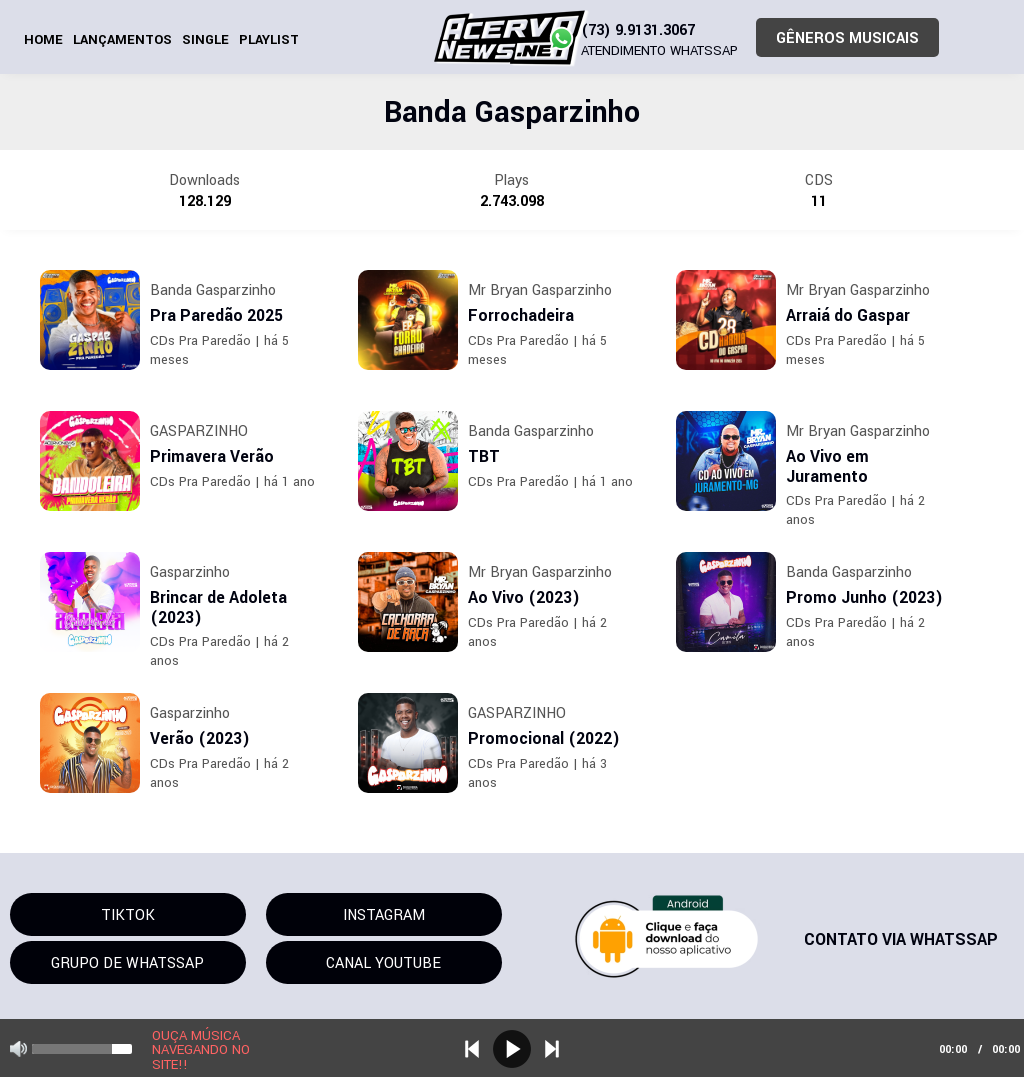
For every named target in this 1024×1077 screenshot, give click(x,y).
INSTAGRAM (384, 915)
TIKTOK (128, 915)
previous (472, 1049)
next (552, 1049)
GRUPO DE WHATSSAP (127, 963)
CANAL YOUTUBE (383, 963)
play (512, 1049)
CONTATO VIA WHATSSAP (901, 939)
